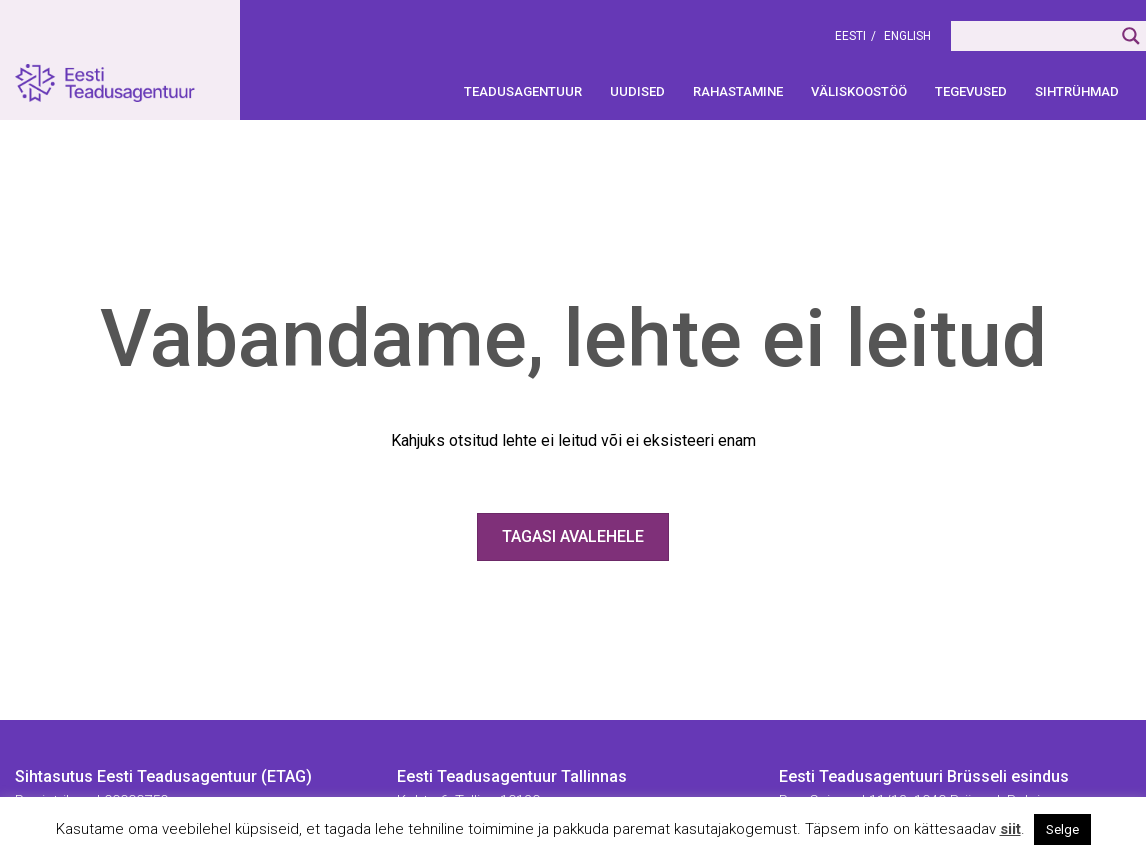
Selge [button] (1062, 829)
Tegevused (971, 91)
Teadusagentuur (523, 91)
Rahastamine (738, 91)
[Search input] (1033, 36)
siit (1010, 829)
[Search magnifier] (1131, 36)
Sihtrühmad (1077, 91)
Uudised (637, 91)
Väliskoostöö (859, 91)
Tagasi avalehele (573, 536)
